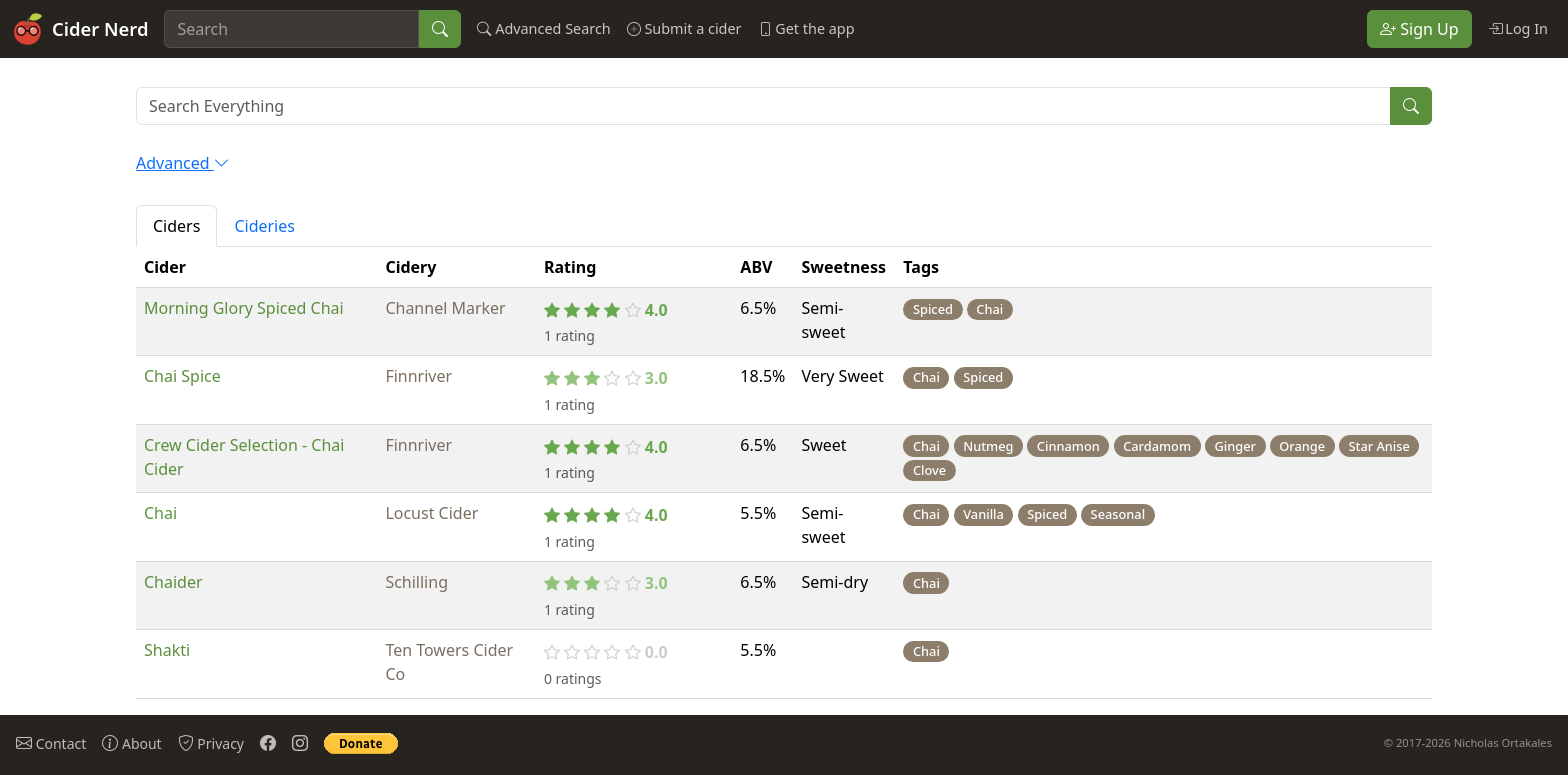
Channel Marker (445, 308)
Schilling (416, 582)
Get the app (806, 28)
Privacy (211, 743)
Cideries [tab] (264, 226)
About (131, 743)
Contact (51, 743)
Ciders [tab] (176, 226)
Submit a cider (684, 28)
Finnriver (418, 376)
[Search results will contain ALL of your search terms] (763, 106)
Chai (160, 513)
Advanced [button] (183, 163)
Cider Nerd (80, 29)
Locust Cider (431, 513)
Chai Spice (182, 376)
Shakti (167, 650)
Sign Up (1419, 29)
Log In (1518, 28)
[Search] (291, 29)
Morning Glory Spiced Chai (244, 308)
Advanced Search (543, 28)
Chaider (173, 582)
